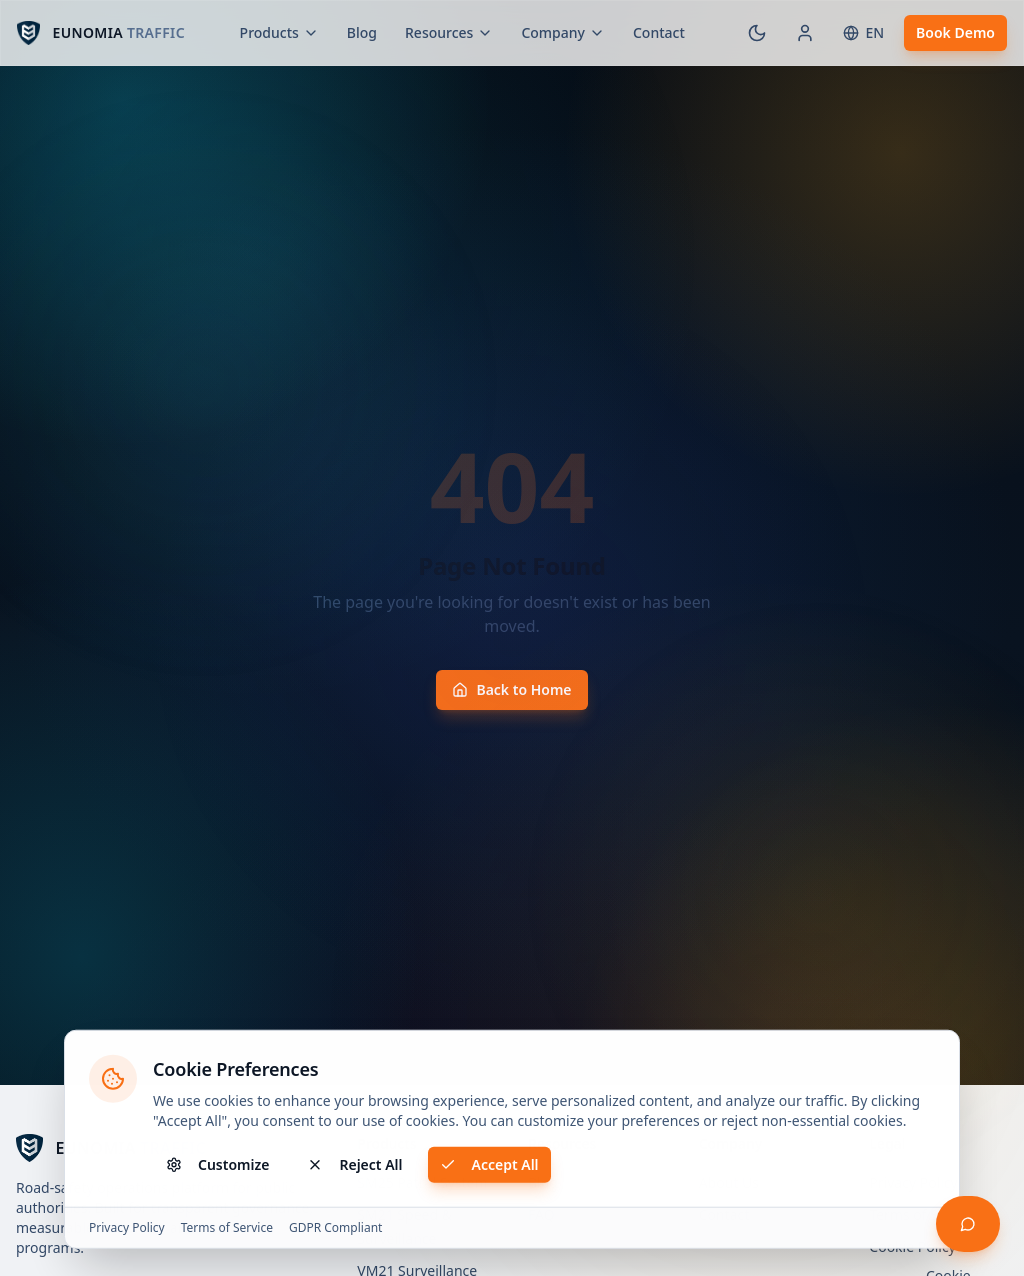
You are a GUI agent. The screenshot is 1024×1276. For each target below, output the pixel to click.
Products (279, 32)
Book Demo (955, 32)
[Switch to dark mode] (757, 33)
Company (563, 32)
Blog (362, 32)
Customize (217, 1166)
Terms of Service (227, 1230)
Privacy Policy (127, 1230)
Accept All (489, 1166)
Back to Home (511, 689)
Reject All (354, 1166)
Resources (449, 32)
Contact (659, 32)
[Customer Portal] (805, 33)
